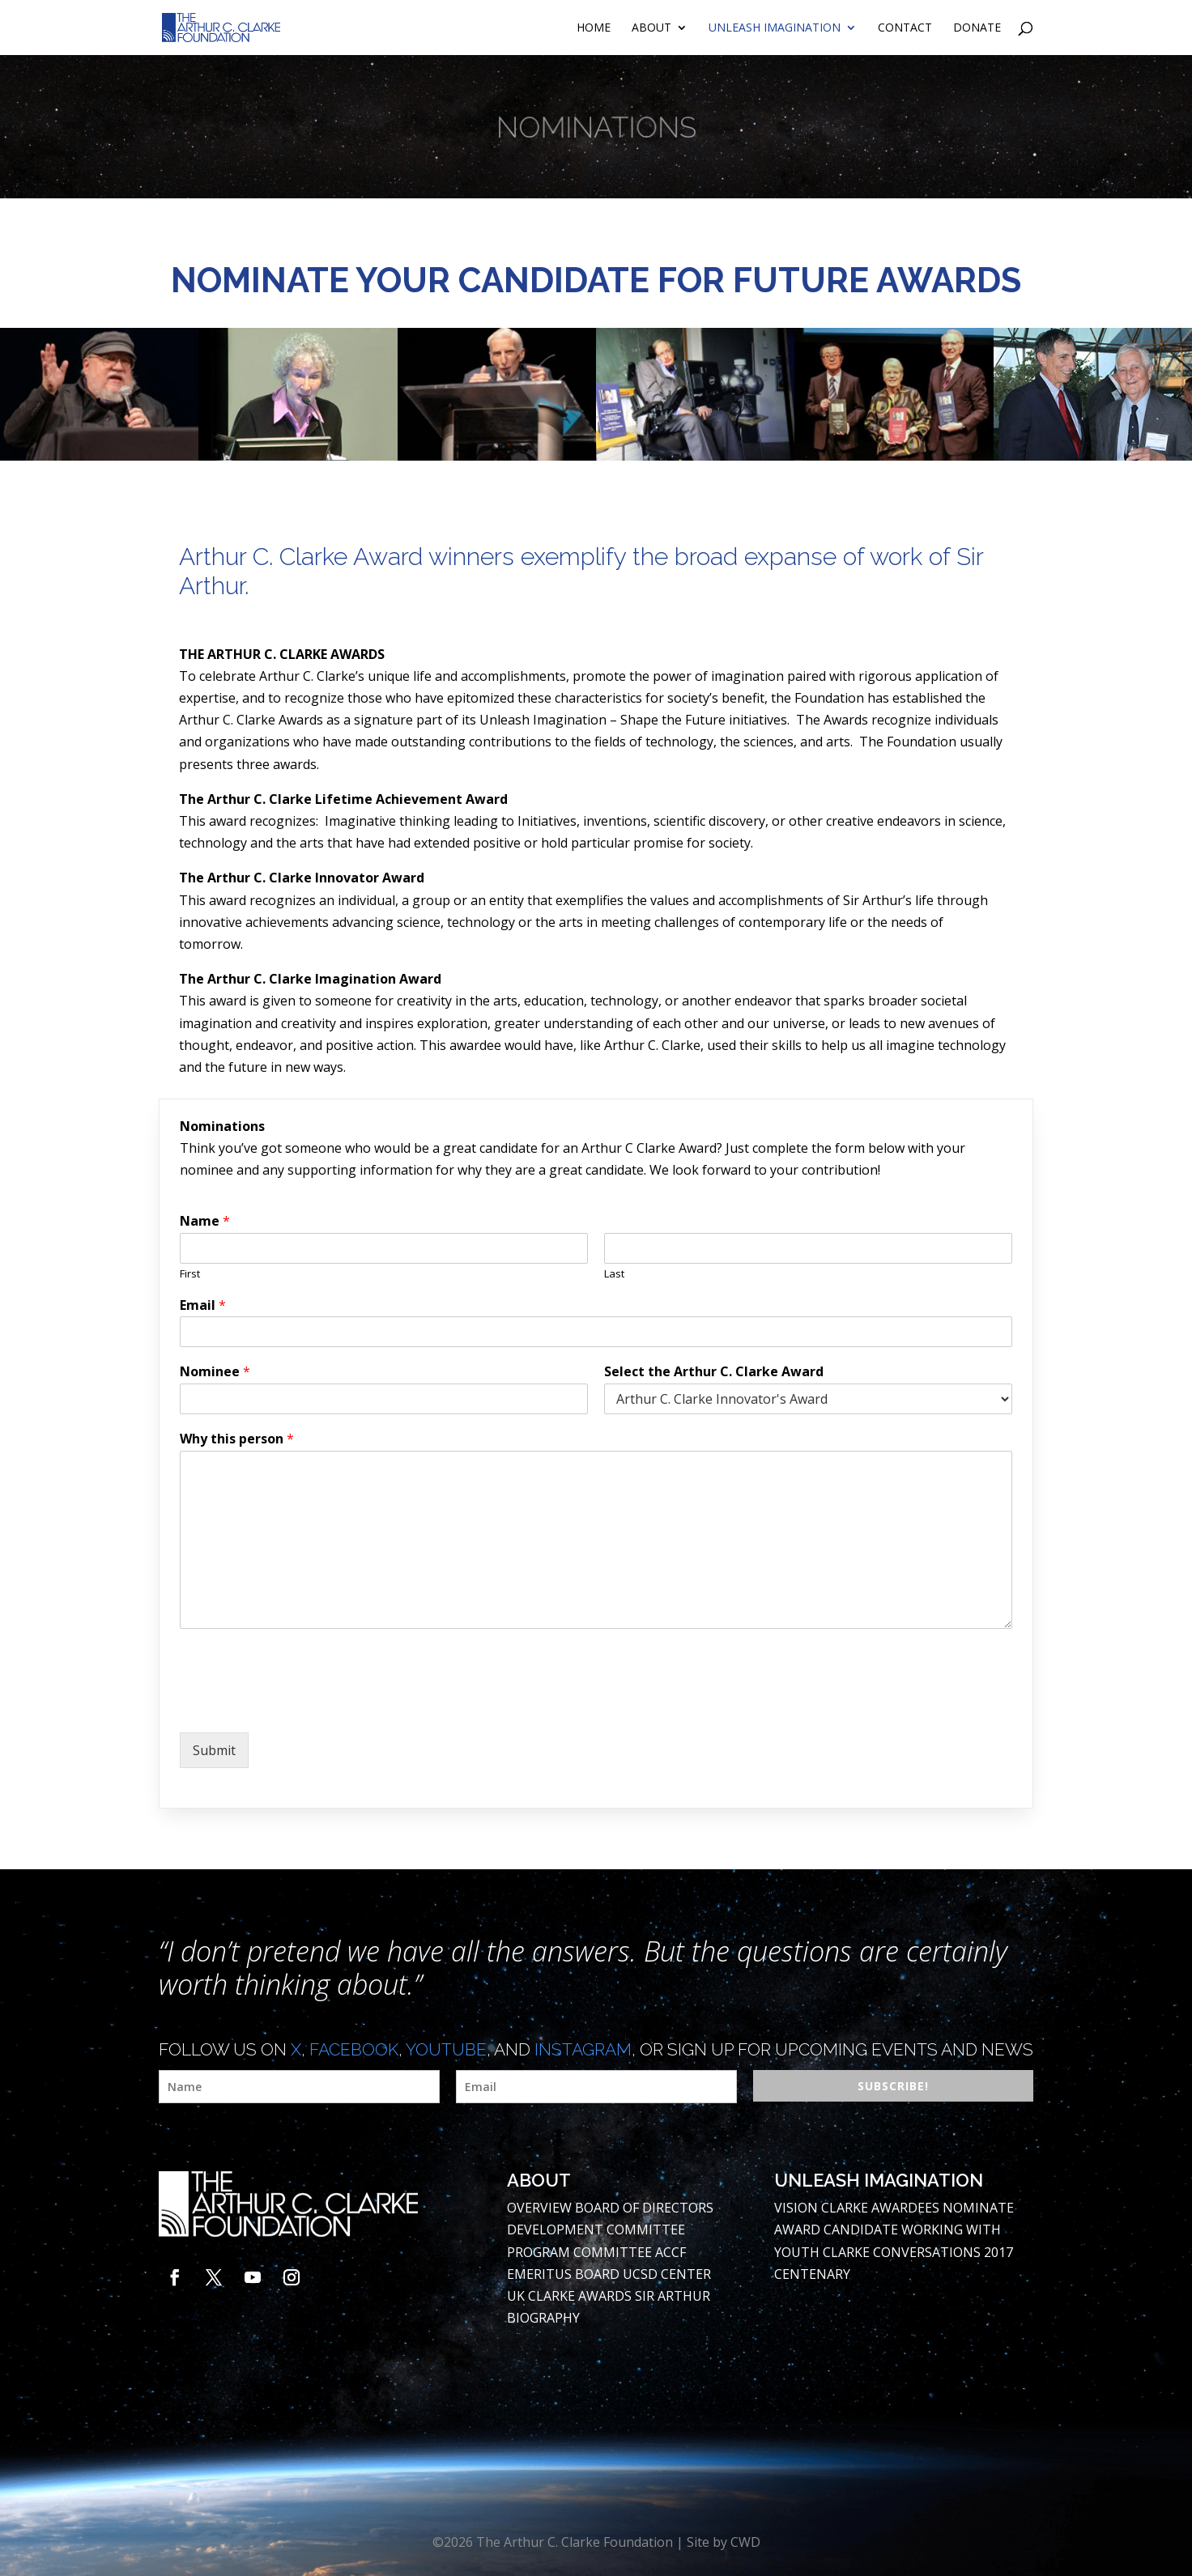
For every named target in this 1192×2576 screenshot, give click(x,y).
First (190, 1274)
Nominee (215, 1371)
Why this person (237, 1438)
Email (203, 1305)
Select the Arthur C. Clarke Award (714, 1371)
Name (205, 1221)
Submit (214, 1750)
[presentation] (303, 1705)
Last (614, 1274)
